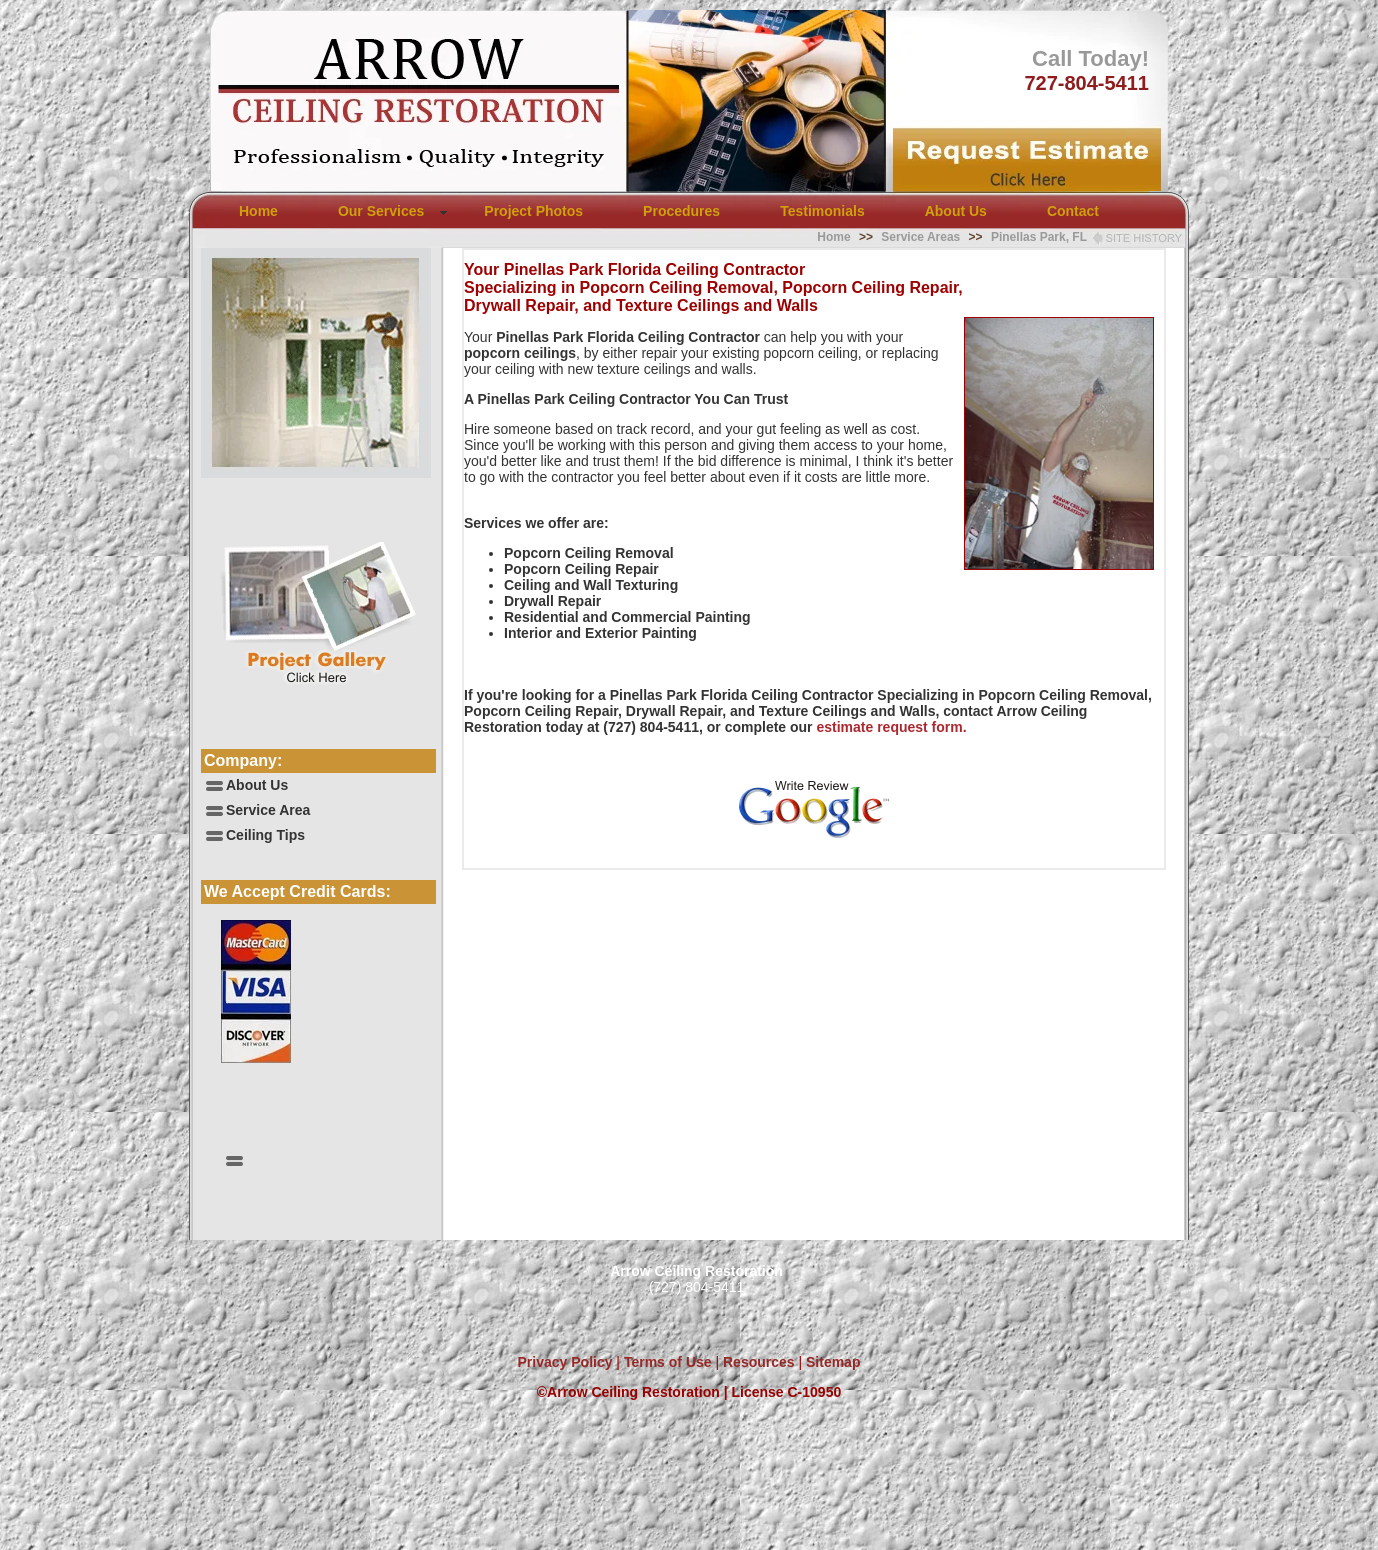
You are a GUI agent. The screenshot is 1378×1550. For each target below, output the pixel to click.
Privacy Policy (565, 1362)
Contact (1073, 211)
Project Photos (533, 211)
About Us (956, 211)
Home (258, 211)
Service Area (268, 810)
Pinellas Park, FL (1039, 237)
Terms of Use (666, 1362)
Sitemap (833, 1362)
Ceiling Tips (265, 835)
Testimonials (822, 211)
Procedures (681, 211)
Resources (756, 1362)
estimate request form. (891, 727)
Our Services (381, 211)
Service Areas (920, 237)
